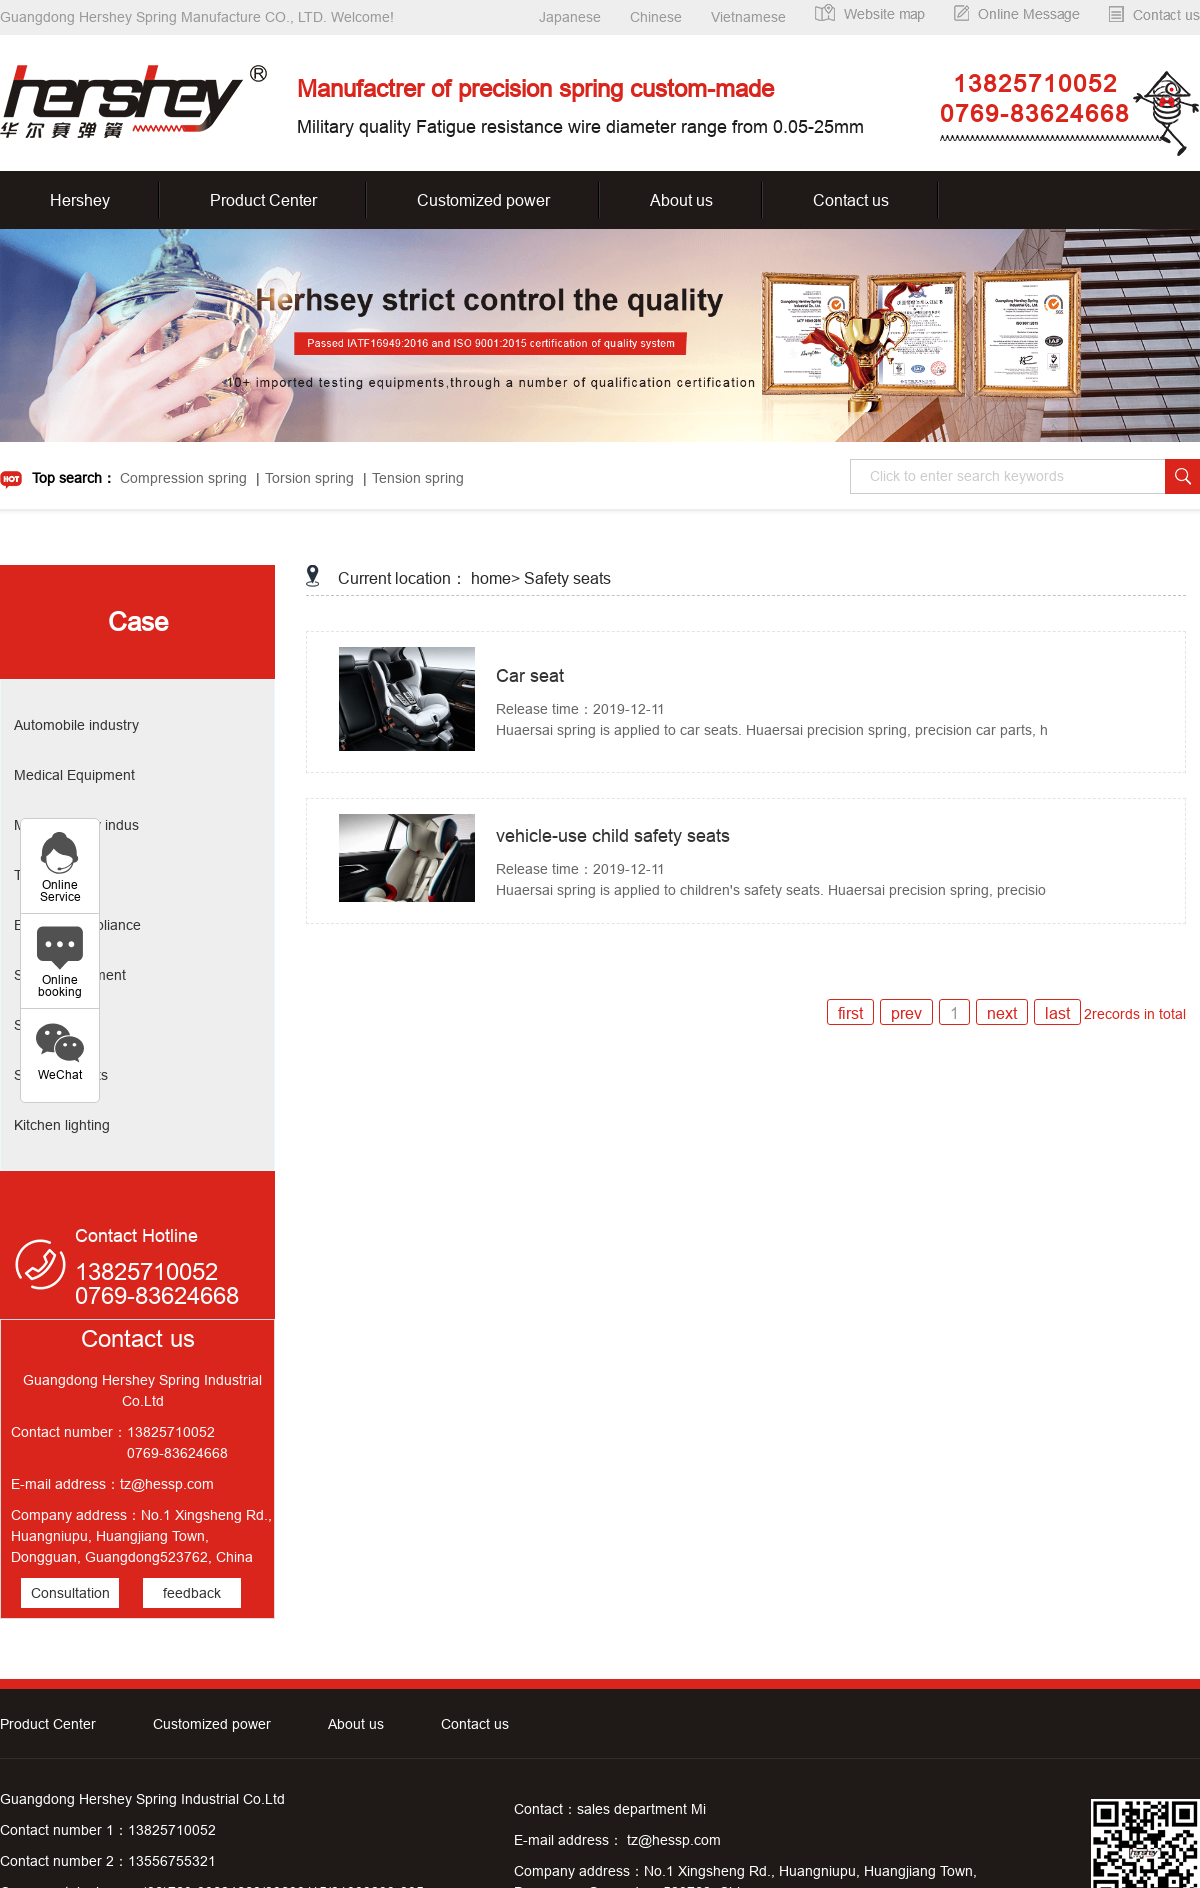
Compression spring (183, 478)
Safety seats (567, 578)
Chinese (656, 17)
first (850, 1013)
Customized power (483, 200)
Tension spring (418, 478)
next (1002, 1013)
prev (906, 1013)
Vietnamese (748, 17)
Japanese (570, 17)
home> (495, 578)
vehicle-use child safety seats (613, 835)
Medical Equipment (74, 775)
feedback (192, 1593)
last (1057, 1013)
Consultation (70, 1593)
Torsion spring (309, 478)
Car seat (530, 675)
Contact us (851, 200)
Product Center (263, 200)
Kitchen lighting (62, 1125)
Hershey (80, 200)
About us (681, 200)
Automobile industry (76, 725)
